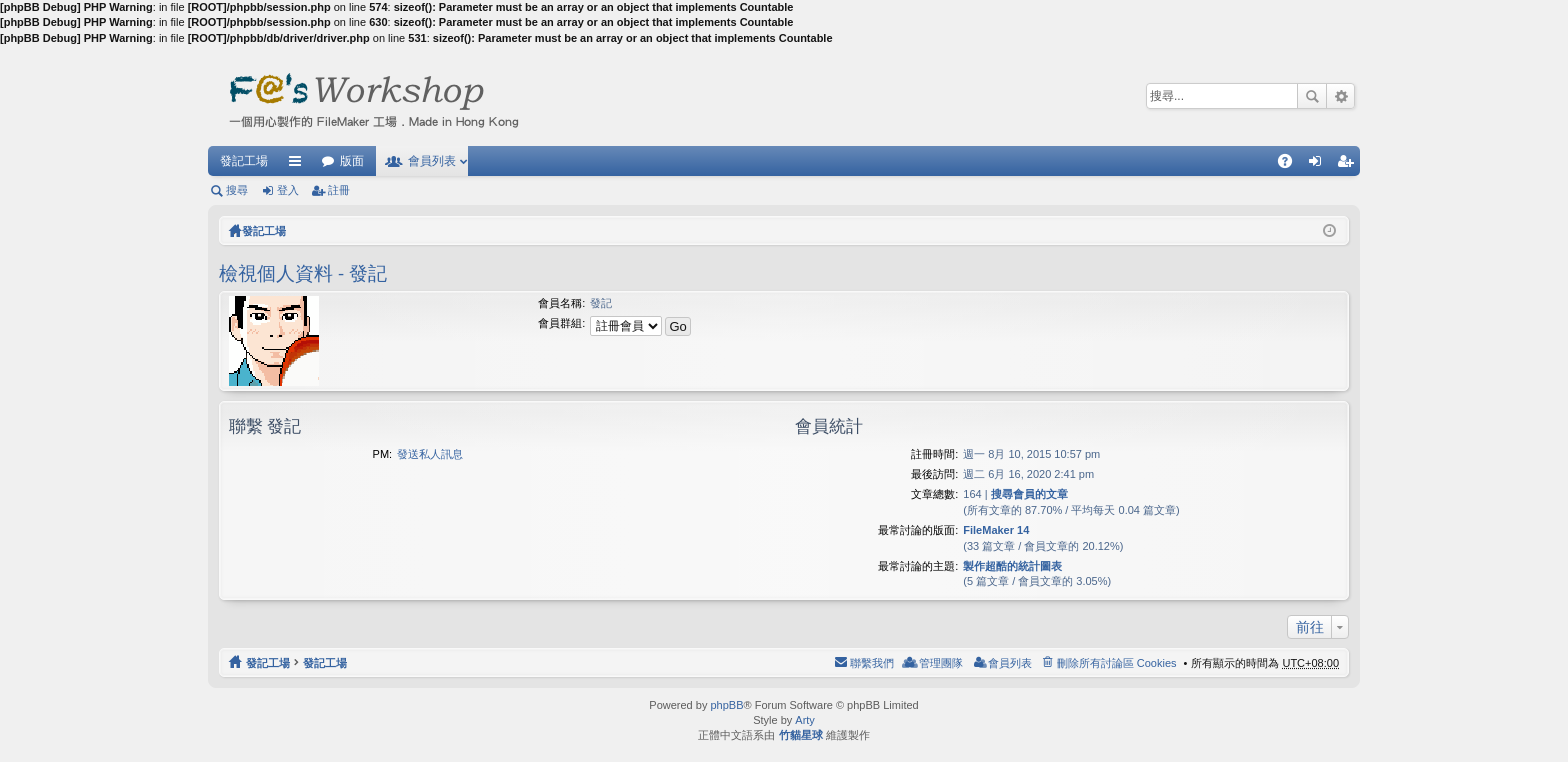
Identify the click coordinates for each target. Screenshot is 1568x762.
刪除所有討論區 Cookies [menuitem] (1117, 663)
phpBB (726, 705)
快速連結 (299, 165)
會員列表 (432, 161)
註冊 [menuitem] (1350, 165)
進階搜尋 (1340, 96)
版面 (352, 161)
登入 (288, 190)
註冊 (339, 190)
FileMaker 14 (996, 530)
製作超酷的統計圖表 (1012, 566)
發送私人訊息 (430, 454)
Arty (805, 720)
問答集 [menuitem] (1290, 165)
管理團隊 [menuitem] (941, 663)
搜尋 (1312, 96)
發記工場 (244, 161)
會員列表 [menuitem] (1010, 663)
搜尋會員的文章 (1029, 494)
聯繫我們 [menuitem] (872, 663)
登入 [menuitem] (1320, 165)
